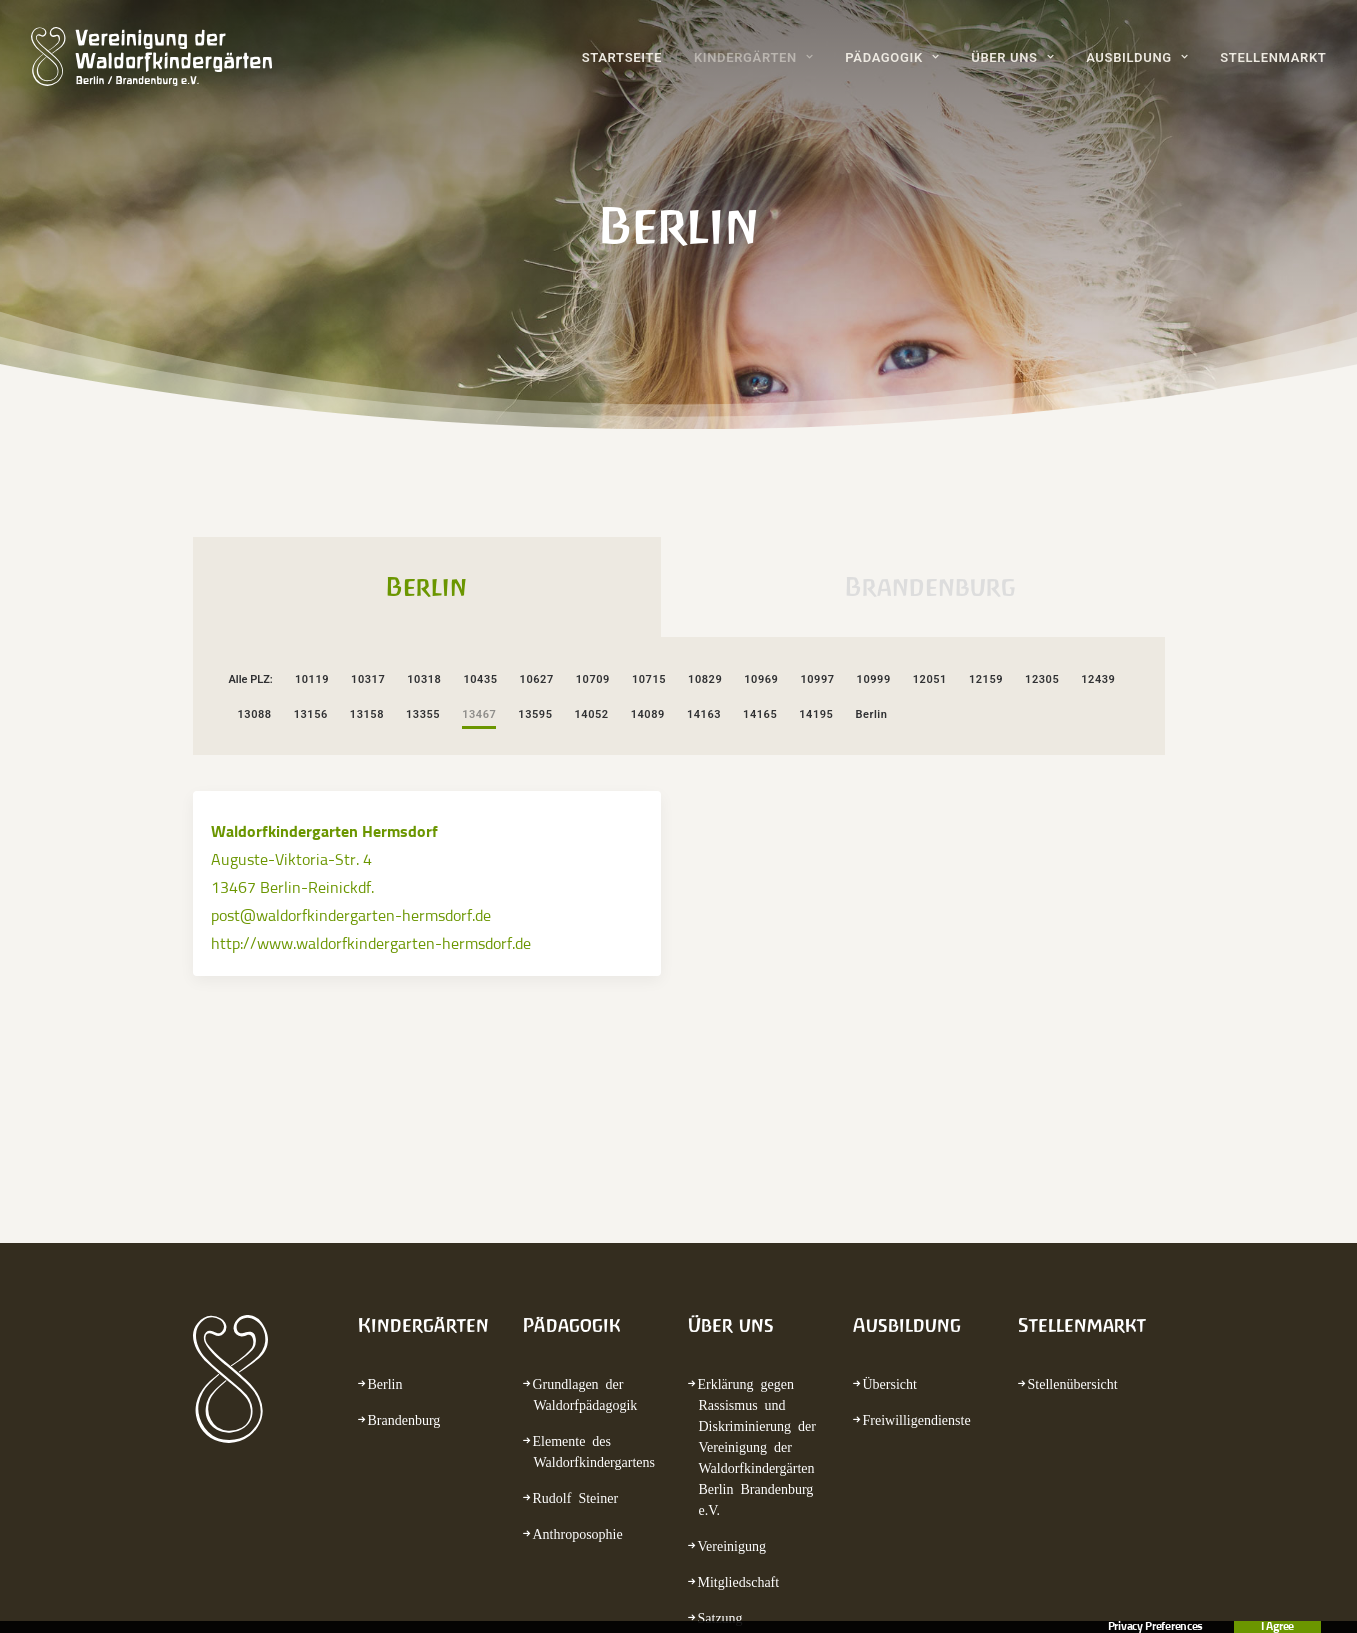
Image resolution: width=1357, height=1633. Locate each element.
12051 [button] (930, 679)
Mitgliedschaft (739, 1386)
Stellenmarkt (1273, 57)
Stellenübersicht (1073, 1188)
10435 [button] (480, 679)
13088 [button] (255, 714)
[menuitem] (629, 57)
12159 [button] (986, 679)
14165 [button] (760, 714)
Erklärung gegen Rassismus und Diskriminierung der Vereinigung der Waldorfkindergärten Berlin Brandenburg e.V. (757, 1251)
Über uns (1012, 57)
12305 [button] (1042, 679)
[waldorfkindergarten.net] (151, 57)
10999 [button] (874, 679)
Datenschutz (775, 1587)
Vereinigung (732, 1350)
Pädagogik (892, 57)
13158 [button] (367, 714)
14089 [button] (648, 714)
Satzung (720, 1422)
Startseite (622, 57)
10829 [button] (705, 679)
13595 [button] (535, 714)
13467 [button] (479, 714)
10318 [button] (424, 679)
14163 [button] (704, 714)
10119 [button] (312, 679)
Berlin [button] (871, 714)
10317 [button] (368, 679)
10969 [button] (761, 679)
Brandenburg (404, 1224)
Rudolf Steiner (576, 1302)
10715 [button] (649, 679)
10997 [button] (817, 679)
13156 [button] (311, 714)
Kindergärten (753, 57)
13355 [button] (423, 714)
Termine (721, 1458)
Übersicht (890, 1188)
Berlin (385, 1188)
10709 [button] (593, 679)
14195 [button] (816, 714)
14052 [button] (592, 714)
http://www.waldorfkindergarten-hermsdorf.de (371, 944)
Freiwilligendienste (917, 1224)
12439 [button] (1098, 679)
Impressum (662, 1587)
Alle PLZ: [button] (251, 679)
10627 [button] (537, 679)
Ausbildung (1137, 57)
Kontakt (566, 1587)
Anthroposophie (578, 1338)
